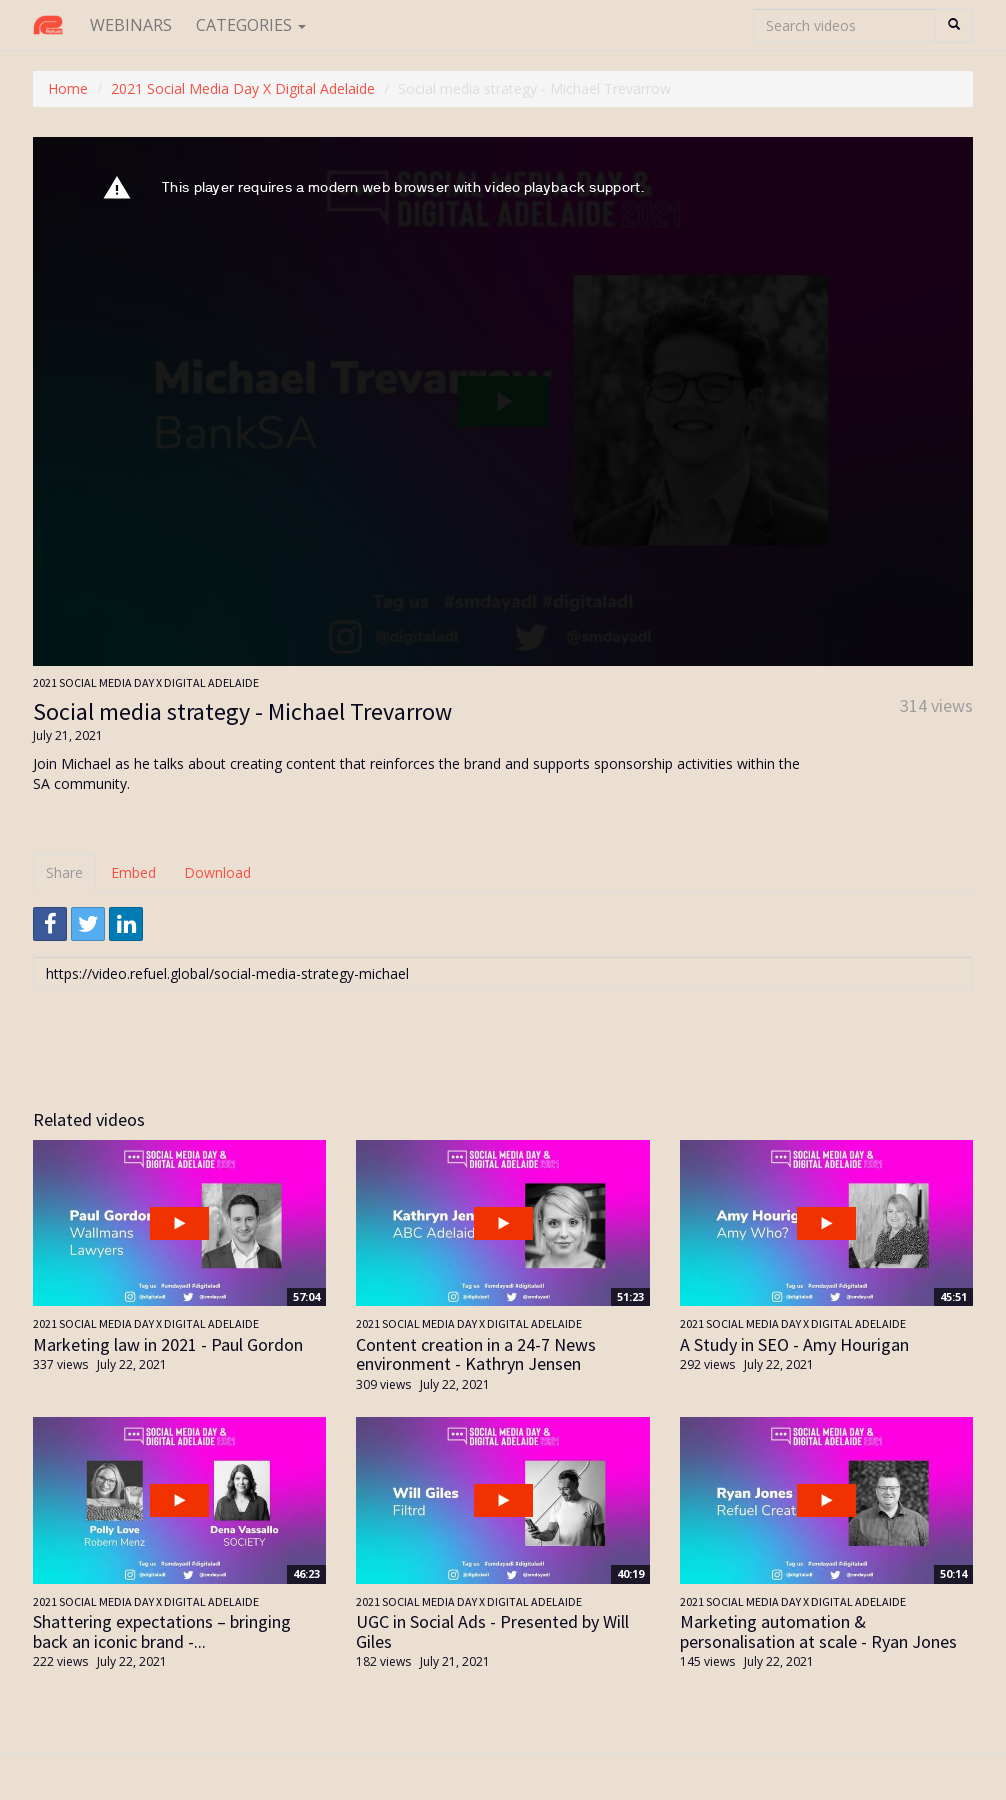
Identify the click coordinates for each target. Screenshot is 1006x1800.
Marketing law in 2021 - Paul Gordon (168, 1344)
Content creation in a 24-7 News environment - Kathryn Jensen (476, 1354)
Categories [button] (251, 25)
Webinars (131, 25)
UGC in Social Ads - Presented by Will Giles (492, 1631)
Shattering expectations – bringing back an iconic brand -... (162, 1631)
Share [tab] (64, 872)
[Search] (954, 25)
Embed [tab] (133, 872)
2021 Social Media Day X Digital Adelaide (243, 88)
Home (68, 88)
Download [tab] (217, 872)
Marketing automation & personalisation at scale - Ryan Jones (818, 1631)
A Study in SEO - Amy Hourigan (794, 1344)
